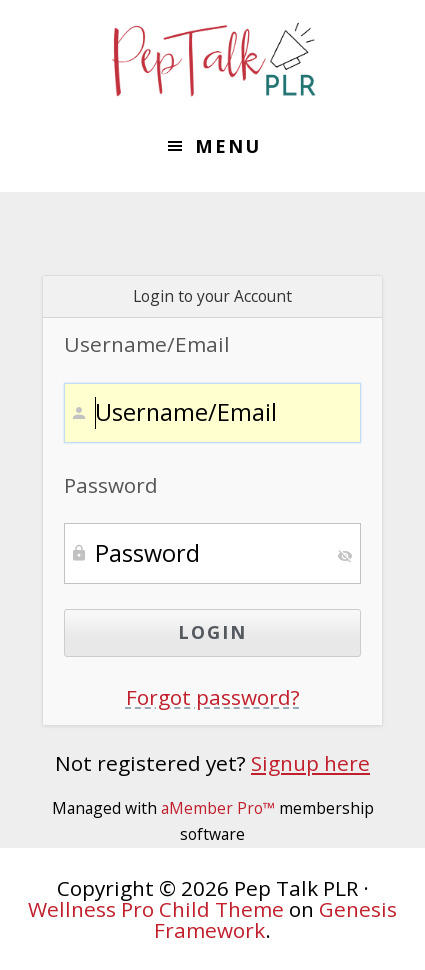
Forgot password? (213, 697)
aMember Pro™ (218, 808)
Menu (228, 146)
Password (111, 485)
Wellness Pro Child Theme (156, 909)
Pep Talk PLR (213, 60)
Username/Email (147, 344)
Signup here (310, 763)
